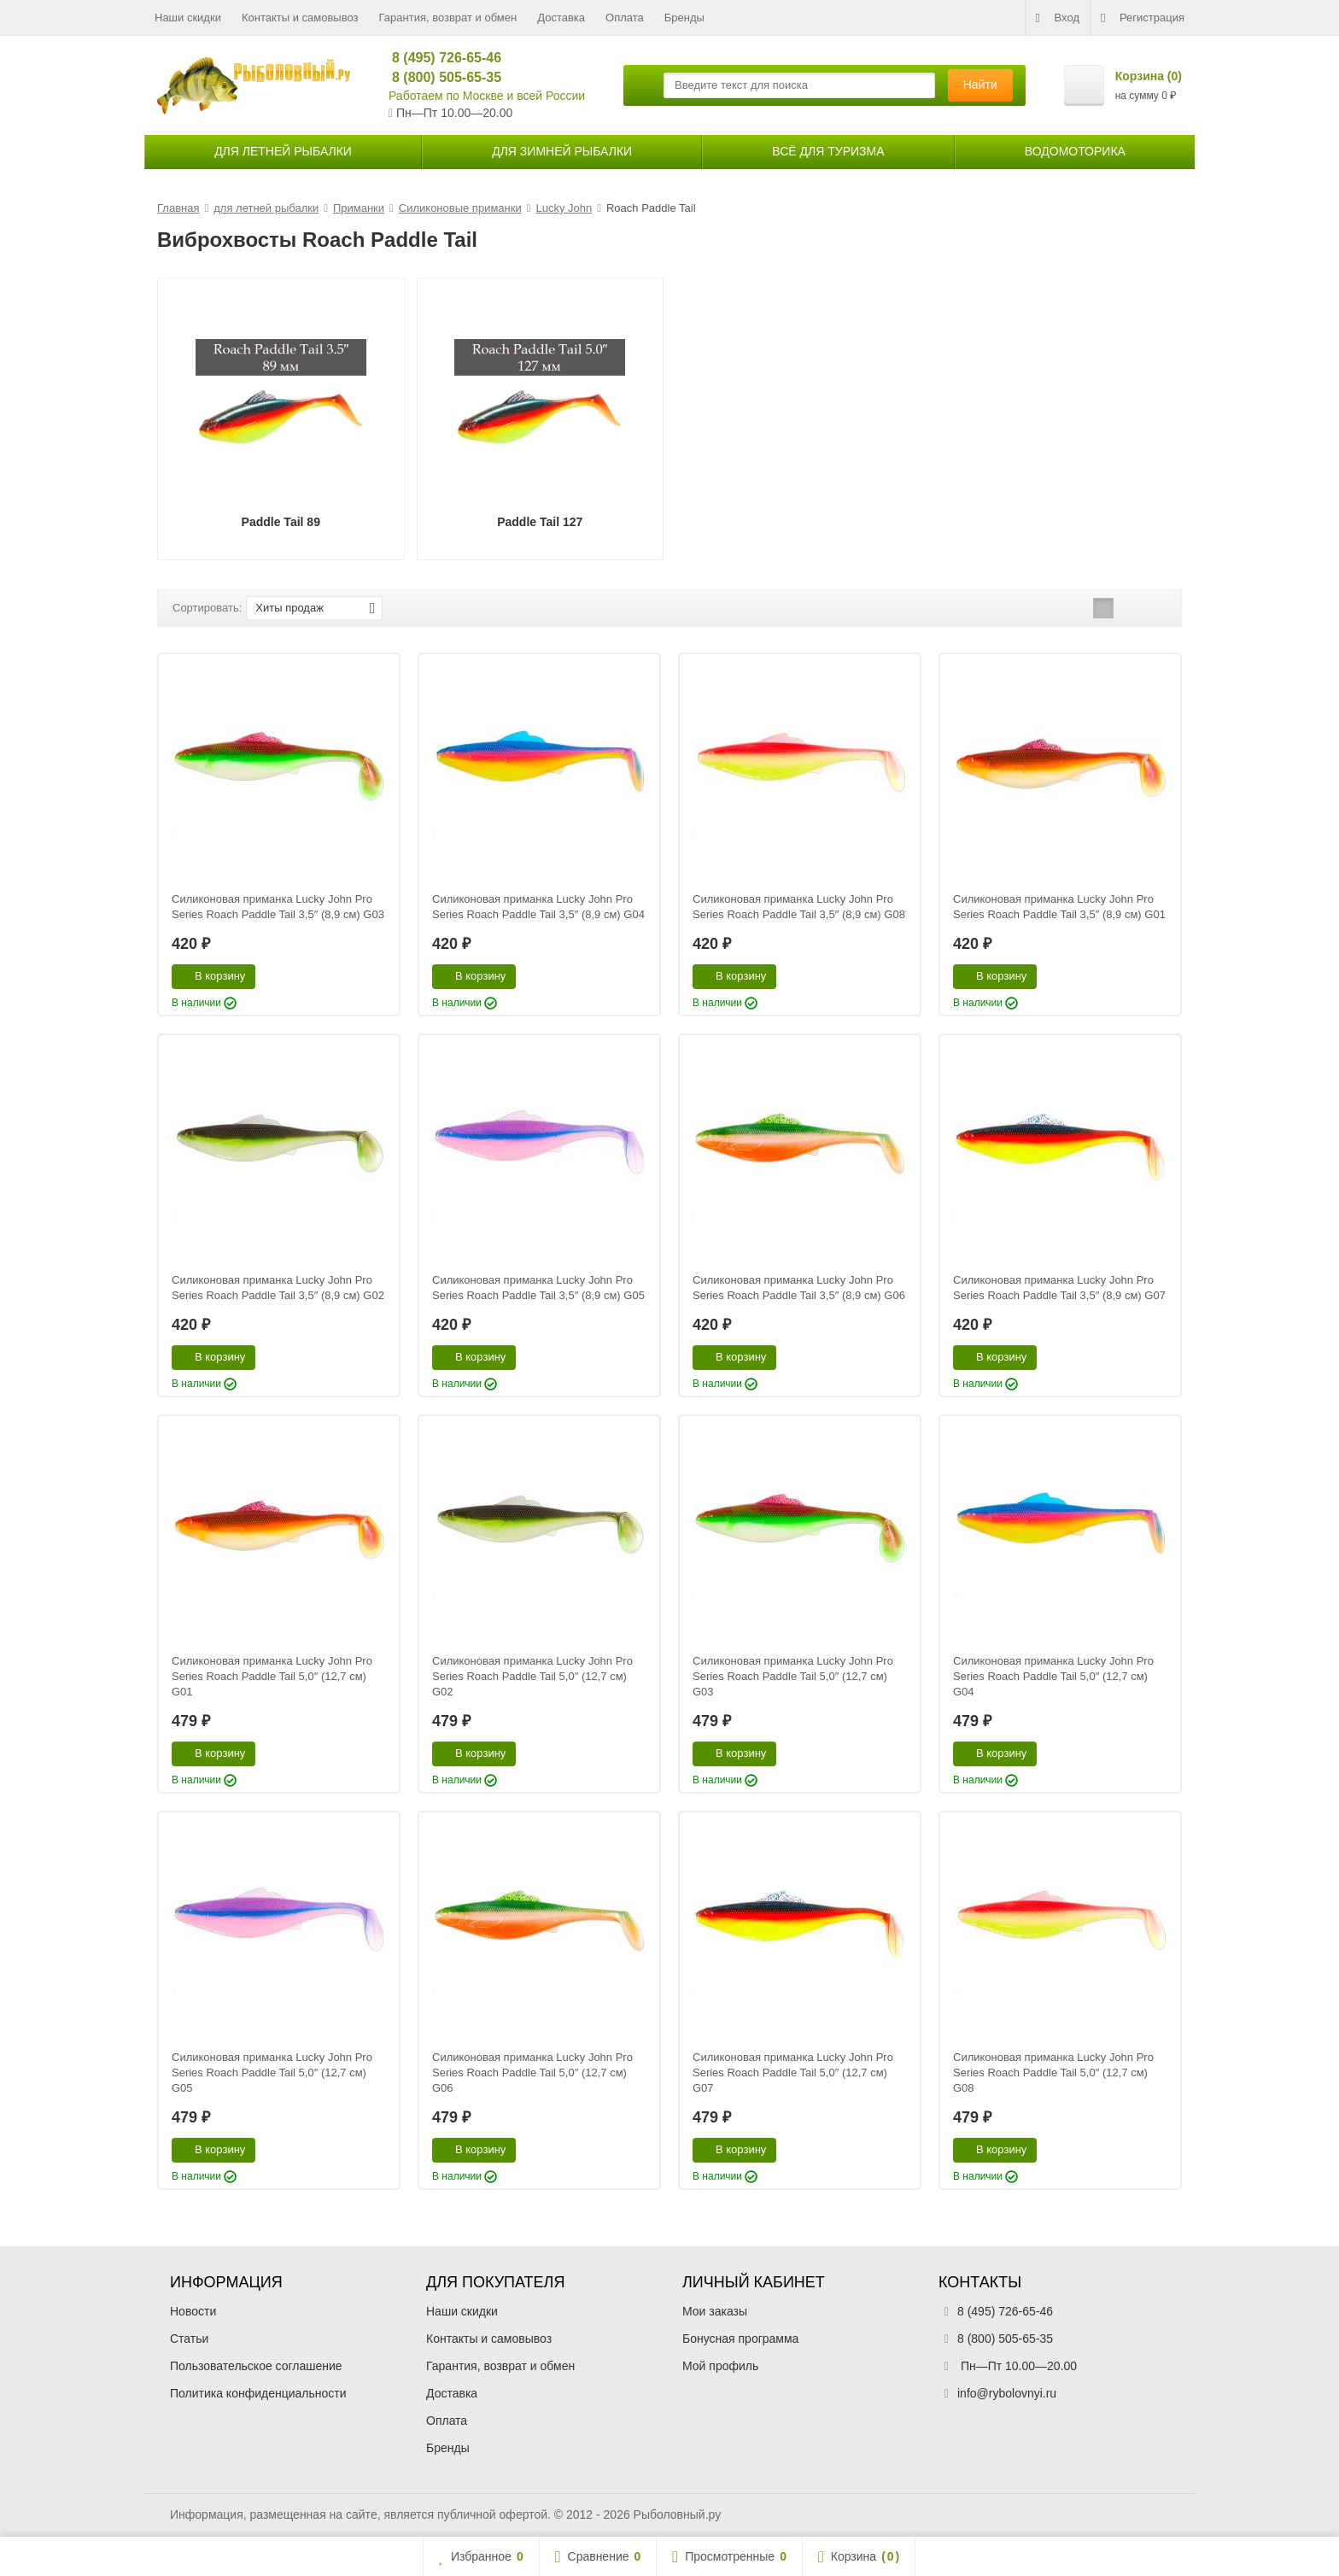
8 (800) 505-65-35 (439, 77)
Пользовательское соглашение (256, 2366)
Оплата (624, 17)
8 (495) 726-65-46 (439, 57)
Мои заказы (714, 2311)
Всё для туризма (828, 151)
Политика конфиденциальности (258, 2393)
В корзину (210, 975)
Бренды (684, 17)
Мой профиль (720, 2366)
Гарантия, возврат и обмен (448, 17)
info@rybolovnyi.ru (1006, 2393)
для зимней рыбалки (562, 151)
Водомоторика (1075, 151)
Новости (193, 2311)
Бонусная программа (740, 2338)
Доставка (561, 17)
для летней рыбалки (283, 151)
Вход (1057, 18)
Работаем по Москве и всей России (487, 95)
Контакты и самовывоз (300, 17)
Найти (980, 84)
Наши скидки (188, 17)
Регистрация (1142, 18)
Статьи (189, 2338)
